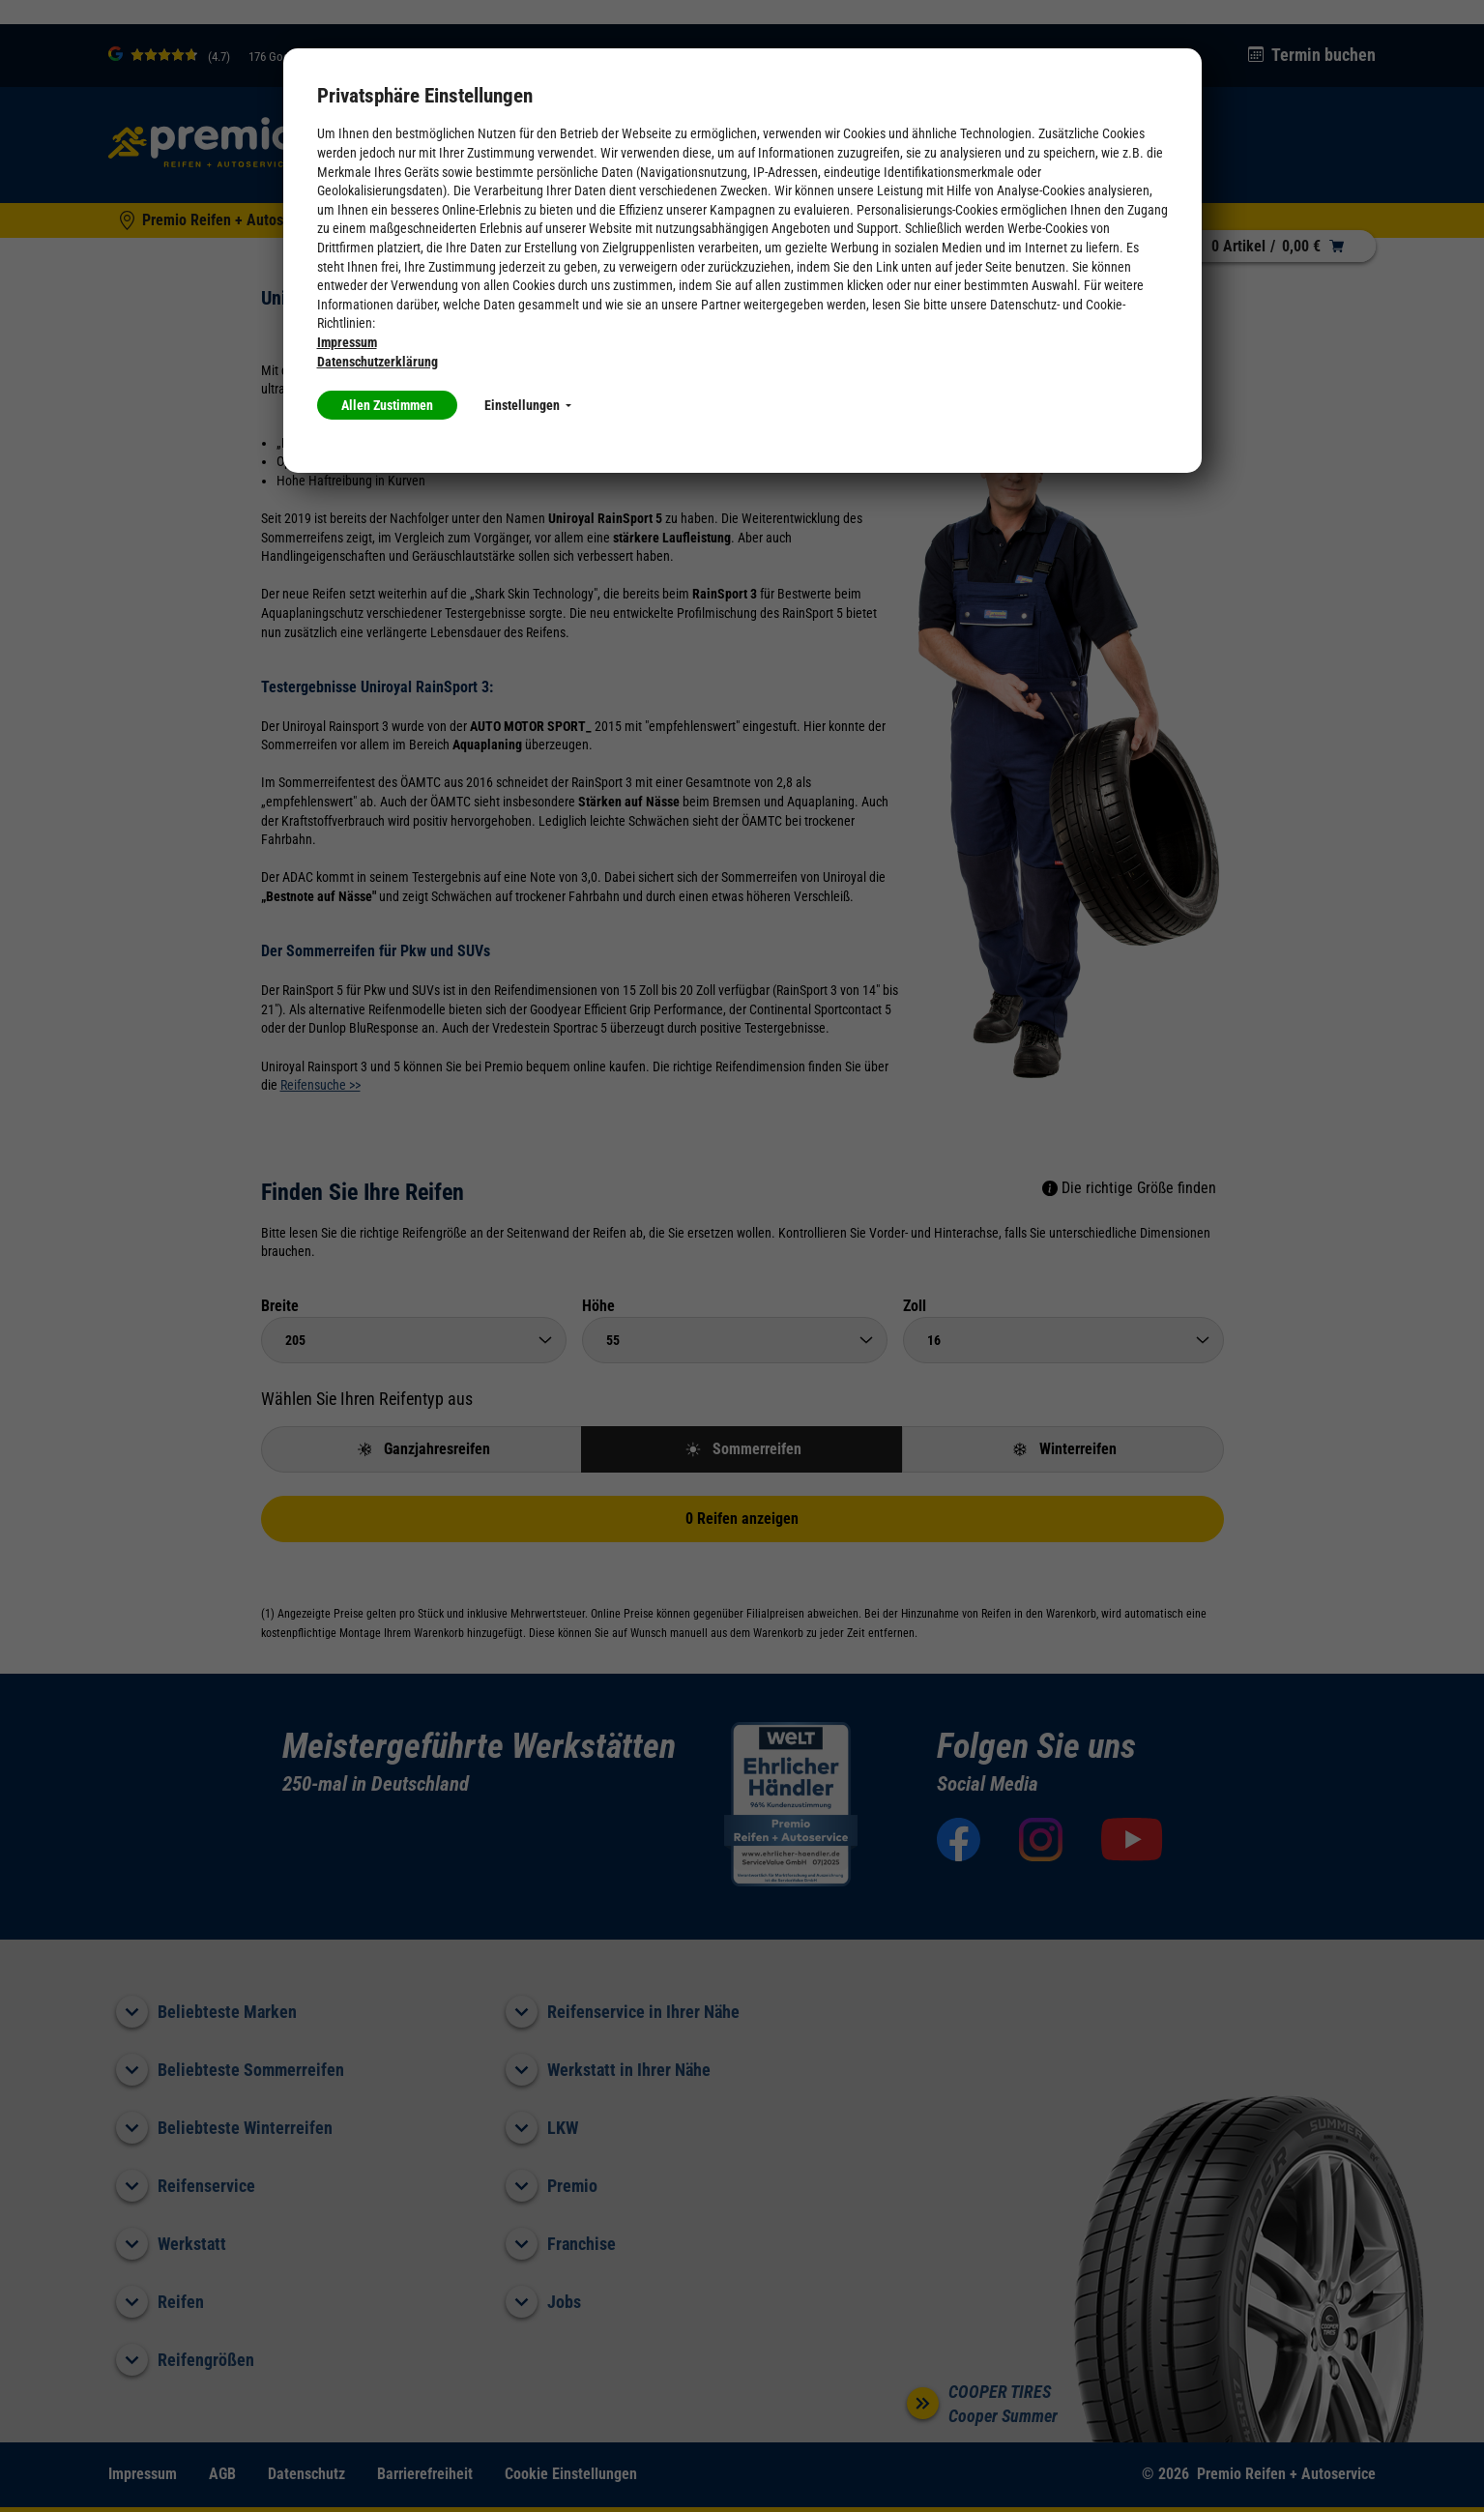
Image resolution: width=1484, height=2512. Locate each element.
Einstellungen (527, 405)
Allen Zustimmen (387, 405)
